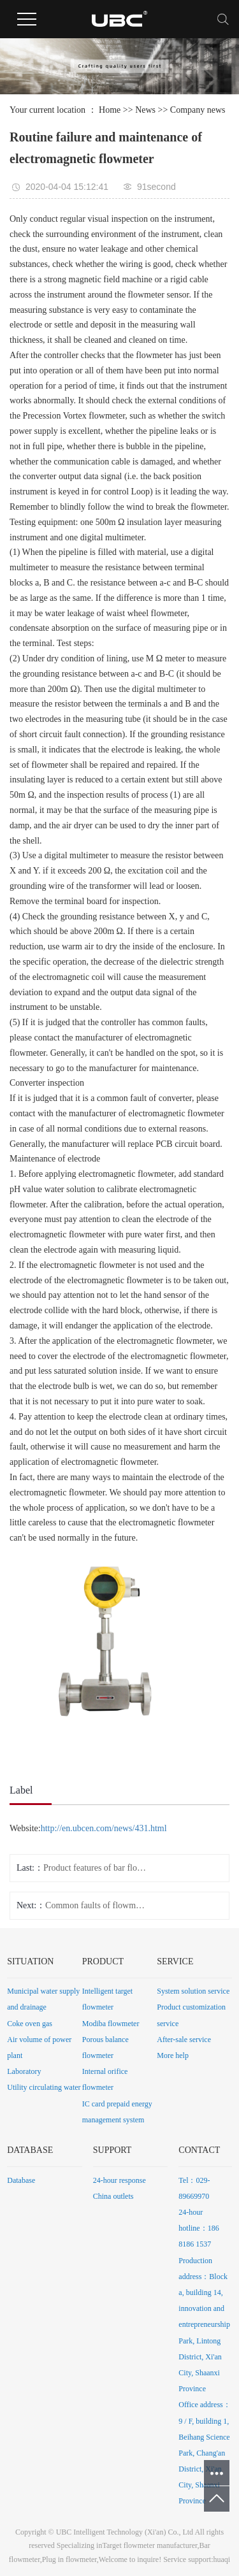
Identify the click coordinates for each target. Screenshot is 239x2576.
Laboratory (24, 2071)
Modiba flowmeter (111, 2023)
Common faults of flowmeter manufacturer (96, 1905)
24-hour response (119, 2180)
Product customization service (191, 2015)
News (145, 110)
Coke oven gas (29, 2023)
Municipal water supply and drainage (43, 1999)
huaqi (222, 2559)
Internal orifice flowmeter (105, 2079)
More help (173, 2055)
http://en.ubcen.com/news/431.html (104, 1828)
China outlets (113, 2196)
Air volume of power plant (39, 2047)
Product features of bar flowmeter (95, 1868)
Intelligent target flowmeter (107, 1999)
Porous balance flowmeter (105, 2047)
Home (109, 110)
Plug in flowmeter (69, 2559)
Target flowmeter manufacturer (149, 2545)
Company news (198, 110)
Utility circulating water (43, 2087)
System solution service (193, 1991)
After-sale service (184, 2039)
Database (21, 2180)
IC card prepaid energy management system (117, 2111)
